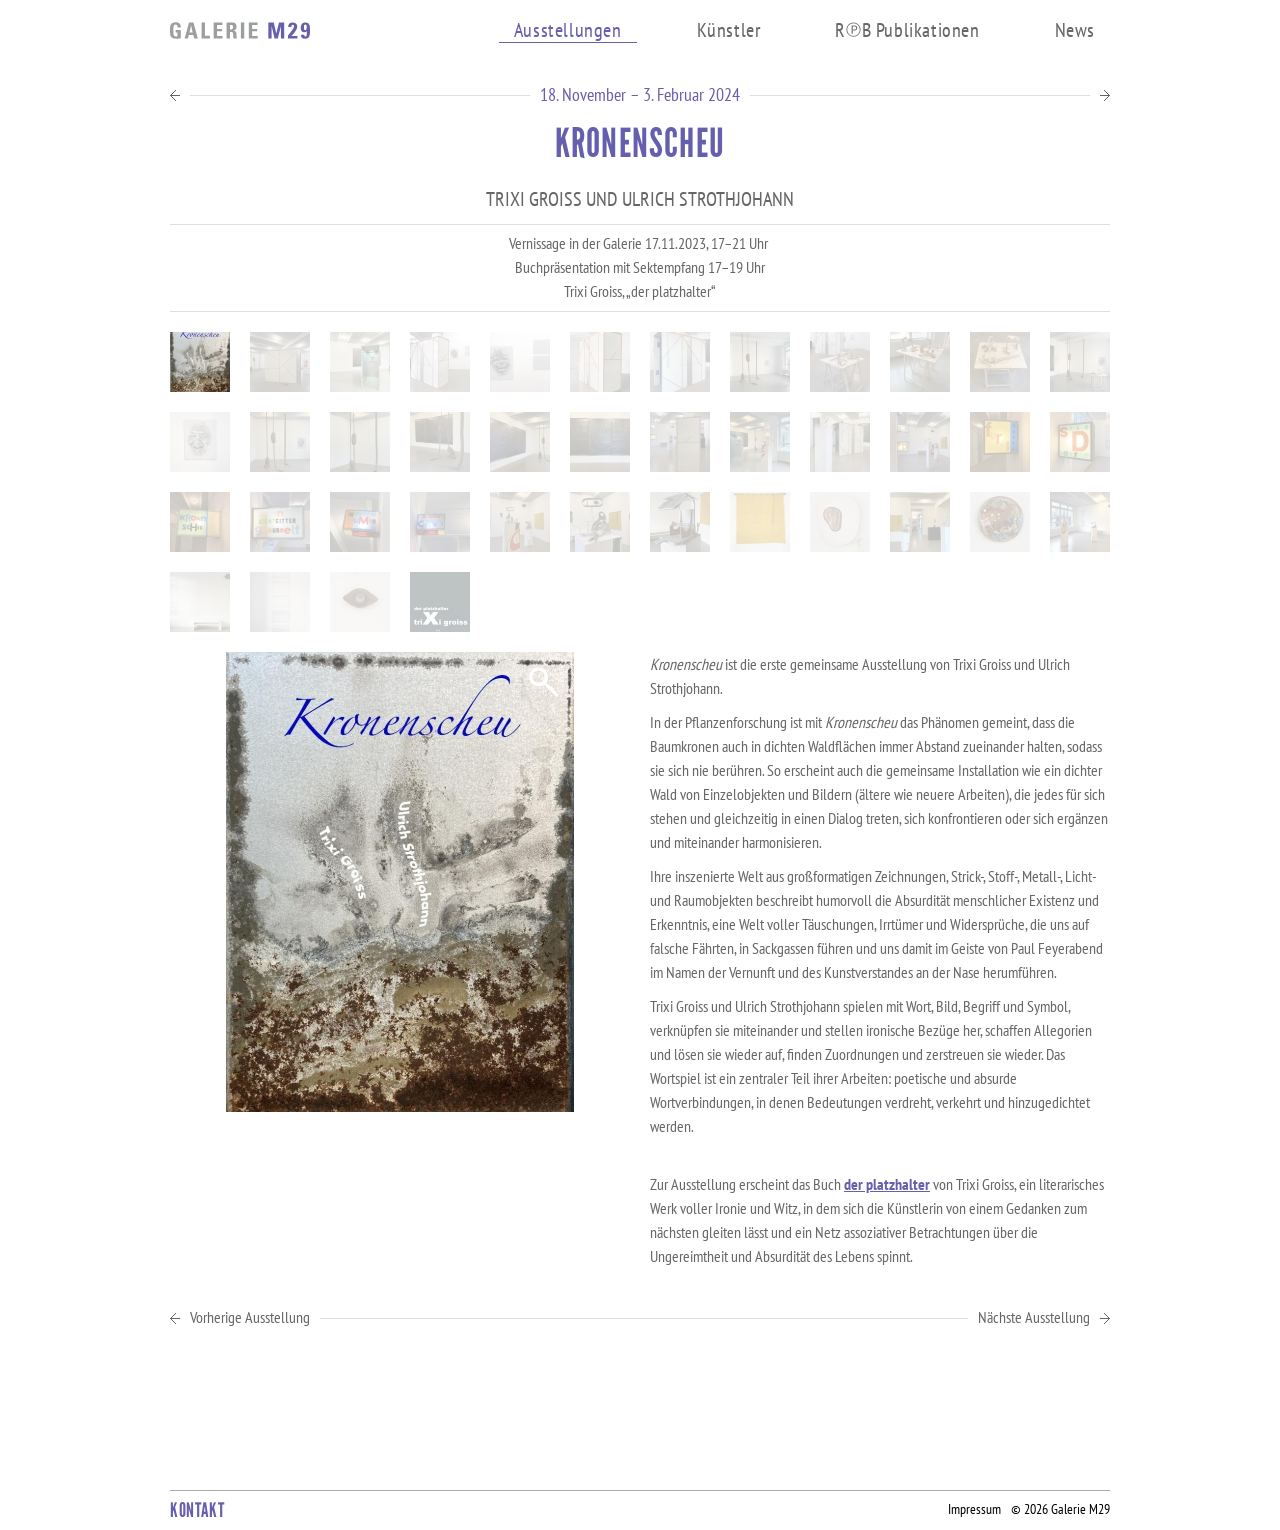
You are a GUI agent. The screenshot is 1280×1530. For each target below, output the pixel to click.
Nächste (1034, 1317)
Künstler (729, 30)
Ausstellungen (568, 30)
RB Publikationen (907, 30)
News (1075, 30)
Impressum (974, 1509)
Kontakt (197, 1510)
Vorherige (250, 1317)
